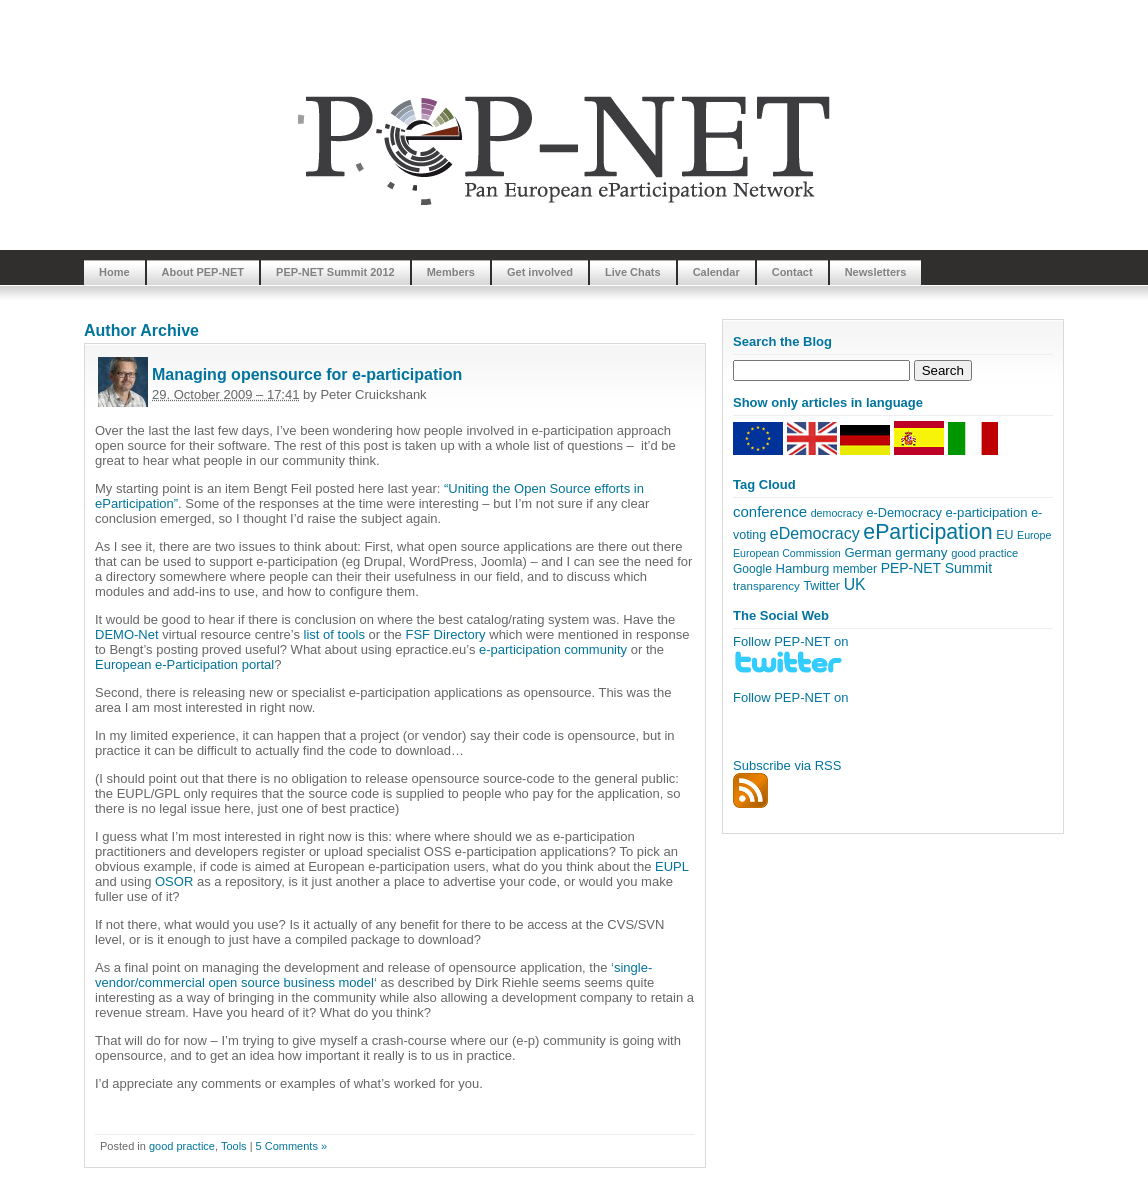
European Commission (787, 553)
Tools (234, 1146)
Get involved (540, 272)
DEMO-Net (127, 634)
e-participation (987, 512)
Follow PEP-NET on (790, 697)
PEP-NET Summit (936, 568)
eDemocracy (815, 533)
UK (855, 584)
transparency (766, 586)
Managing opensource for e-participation (307, 374)
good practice (182, 1146)
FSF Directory (445, 634)
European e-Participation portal (184, 664)
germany (921, 552)
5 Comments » (292, 1146)
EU (1004, 535)
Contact (792, 272)
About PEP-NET (203, 272)
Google (752, 569)
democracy (837, 513)
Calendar (716, 272)
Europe (1034, 535)
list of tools (334, 634)
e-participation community (553, 649)
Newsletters (876, 272)
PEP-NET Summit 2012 (335, 272)
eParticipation (927, 532)
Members (451, 272)
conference (770, 511)
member (855, 569)
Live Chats (633, 272)
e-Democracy (903, 513)
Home (114, 272)
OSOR (174, 881)
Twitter (821, 586)
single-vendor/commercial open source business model (373, 975)
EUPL (671, 866)
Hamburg (802, 568)
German (867, 552)
